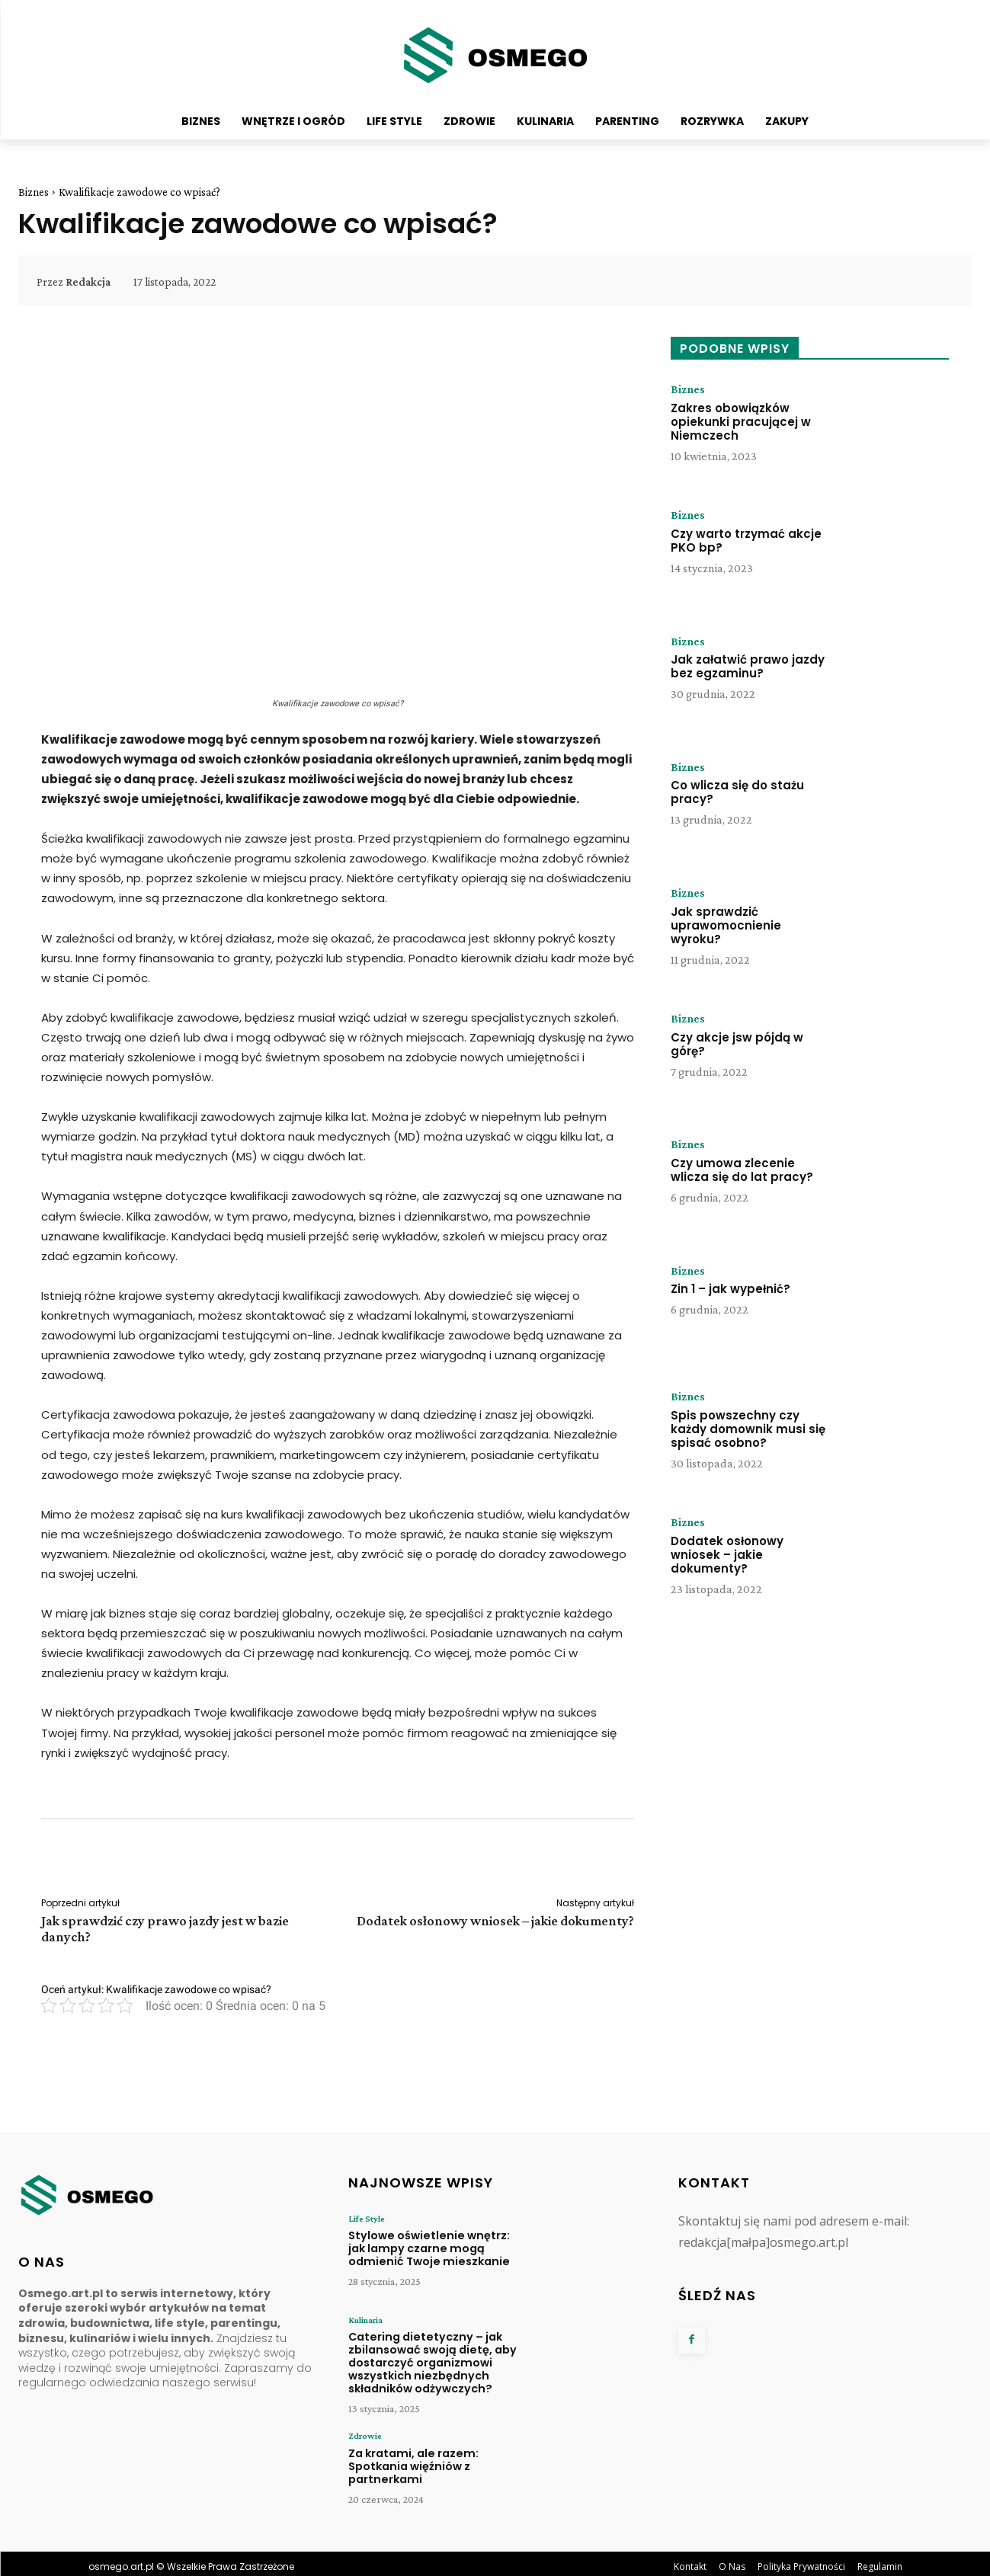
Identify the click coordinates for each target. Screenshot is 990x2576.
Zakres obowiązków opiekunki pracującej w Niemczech (741, 421)
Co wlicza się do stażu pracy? (737, 793)
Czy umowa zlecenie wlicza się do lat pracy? (742, 1170)
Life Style (366, 2218)
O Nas (732, 2560)
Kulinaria (365, 2320)
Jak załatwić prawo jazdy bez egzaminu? (748, 667)
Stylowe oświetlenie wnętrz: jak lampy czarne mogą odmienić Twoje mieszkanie (429, 2247)
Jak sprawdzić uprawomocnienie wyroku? (726, 925)
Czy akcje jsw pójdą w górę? (737, 1044)
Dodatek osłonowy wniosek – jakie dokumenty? (495, 1920)
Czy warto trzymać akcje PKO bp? (746, 540)
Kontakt (690, 2560)
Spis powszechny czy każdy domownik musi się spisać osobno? (748, 1429)
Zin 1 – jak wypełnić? (730, 1290)
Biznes (33, 192)
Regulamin (879, 2560)
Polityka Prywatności (801, 2560)
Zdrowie (364, 2430)
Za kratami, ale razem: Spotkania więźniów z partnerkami (408, 2459)
